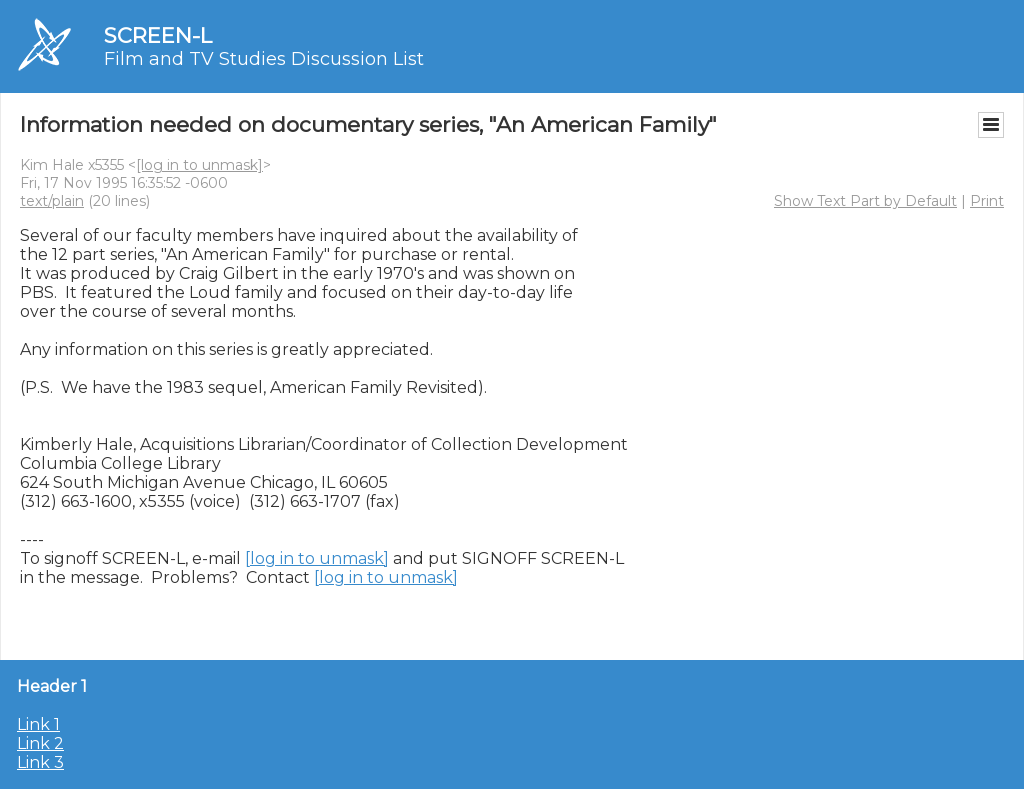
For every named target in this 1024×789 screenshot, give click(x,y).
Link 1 (38, 724)
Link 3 (40, 762)
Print (987, 201)
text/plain (52, 201)
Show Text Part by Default (865, 201)
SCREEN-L (158, 35)
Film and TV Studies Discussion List (264, 59)
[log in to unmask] (199, 165)
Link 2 (40, 743)
